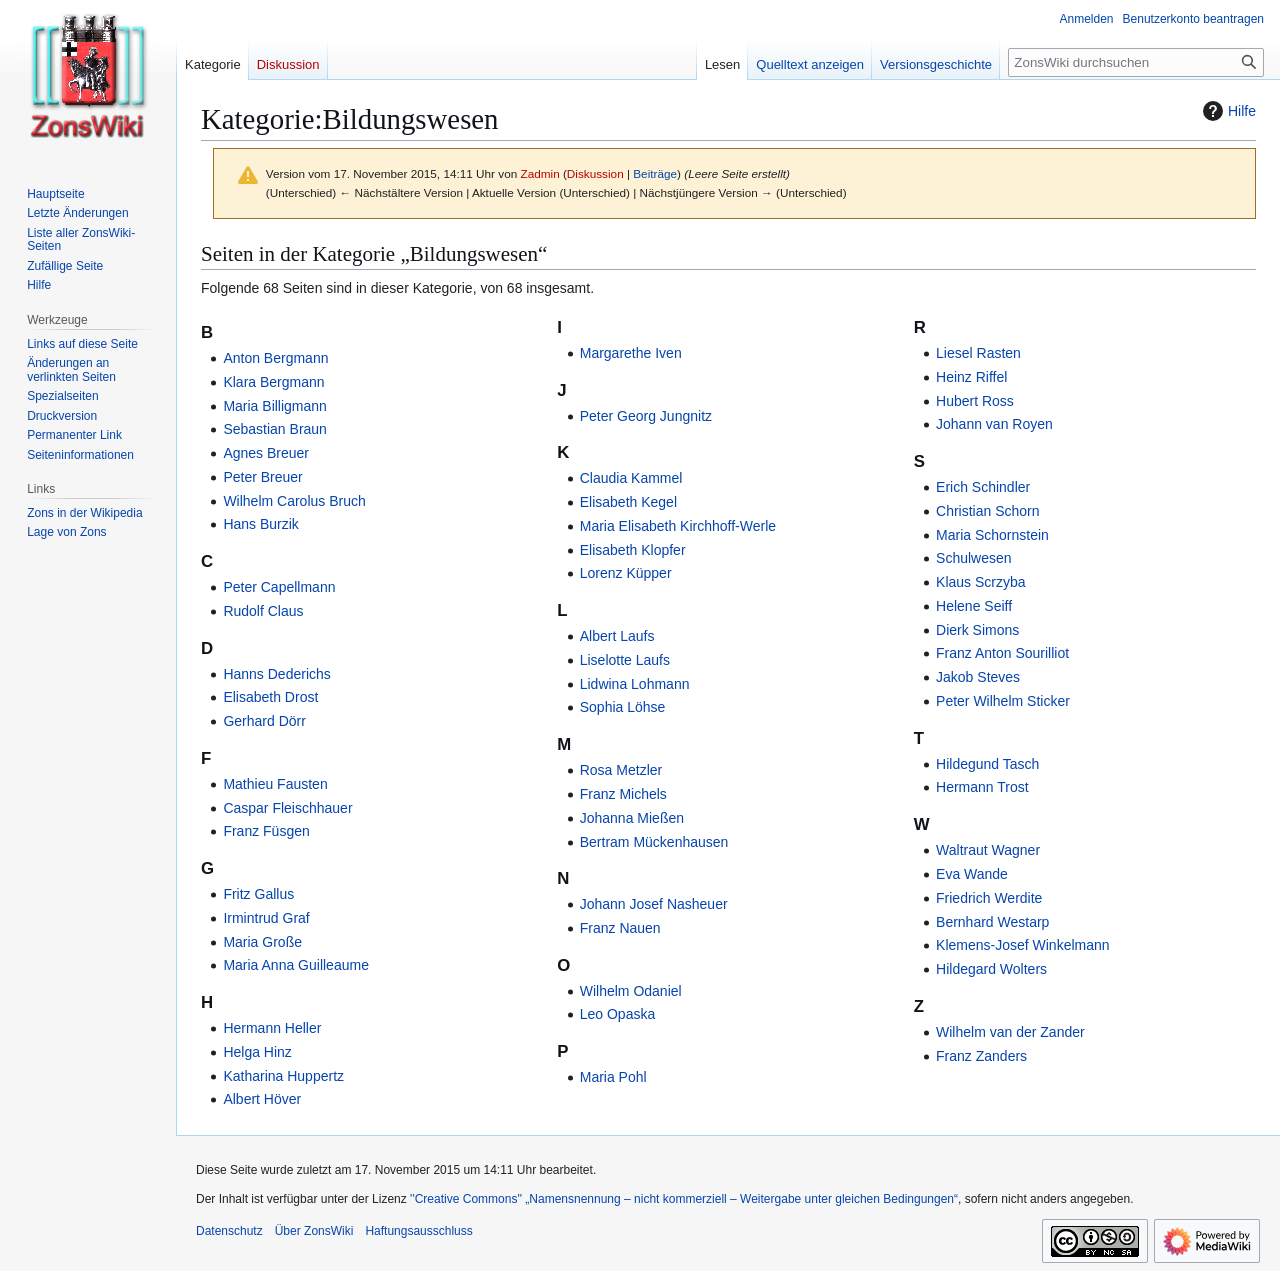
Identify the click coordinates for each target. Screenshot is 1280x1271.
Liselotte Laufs (625, 660)
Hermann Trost (982, 787)
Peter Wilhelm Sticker (1003, 701)
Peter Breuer (262, 477)
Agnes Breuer (266, 453)
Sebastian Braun (275, 429)
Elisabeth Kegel (628, 502)
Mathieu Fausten (275, 784)
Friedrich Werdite (989, 898)
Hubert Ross (975, 401)
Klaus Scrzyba (980, 582)
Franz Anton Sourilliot (1002, 653)
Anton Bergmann (275, 358)
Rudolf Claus (263, 611)
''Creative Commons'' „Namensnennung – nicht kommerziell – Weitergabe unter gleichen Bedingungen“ (684, 1199)
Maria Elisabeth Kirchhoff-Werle (678, 526)
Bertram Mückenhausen (654, 842)
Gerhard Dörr (264, 721)
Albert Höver (262, 1099)
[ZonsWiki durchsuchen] (1136, 62)
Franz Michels (623, 794)
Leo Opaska (618, 1014)
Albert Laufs (617, 636)
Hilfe (1227, 111)
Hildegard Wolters (991, 969)
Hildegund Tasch (987, 764)
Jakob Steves (978, 677)
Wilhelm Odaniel (631, 991)
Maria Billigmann (274, 406)
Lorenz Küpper (626, 573)
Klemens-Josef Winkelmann (1023, 945)
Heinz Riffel (971, 377)
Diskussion (595, 173)
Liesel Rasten (978, 353)
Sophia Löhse (623, 707)
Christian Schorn (988, 511)
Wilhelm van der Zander (1010, 1032)
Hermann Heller (272, 1028)
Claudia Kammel (631, 478)
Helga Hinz (257, 1052)
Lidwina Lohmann (635, 684)
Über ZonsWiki (314, 1231)
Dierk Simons (977, 630)
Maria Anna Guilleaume (296, 965)
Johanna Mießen (632, 818)
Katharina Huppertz (283, 1076)
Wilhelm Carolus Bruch (294, 501)
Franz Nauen (620, 928)
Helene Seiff (974, 606)
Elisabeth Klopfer (633, 550)
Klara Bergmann (273, 382)
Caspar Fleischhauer (287, 808)
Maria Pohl (613, 1077)
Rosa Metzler (621, 770)
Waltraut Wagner (988, 850)
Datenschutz (229, 1231)
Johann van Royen (994, 424)
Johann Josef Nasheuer (654, 904)
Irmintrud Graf (266, 918)
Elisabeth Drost (270, 697)
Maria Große (262, 942)
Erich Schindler (983, 487)
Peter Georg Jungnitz (646, 416)
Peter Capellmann (279, 587)
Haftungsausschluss (418, 1231)
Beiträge (655, 173)
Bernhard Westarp (992, 922)
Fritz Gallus (258, 894)
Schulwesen (974, 558)
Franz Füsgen (266, 831)
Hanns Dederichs (276, 674)
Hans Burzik (260, 524)
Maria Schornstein (992, 535)
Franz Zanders (981, 1056)
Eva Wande (972, 874)
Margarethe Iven (631, 353)
